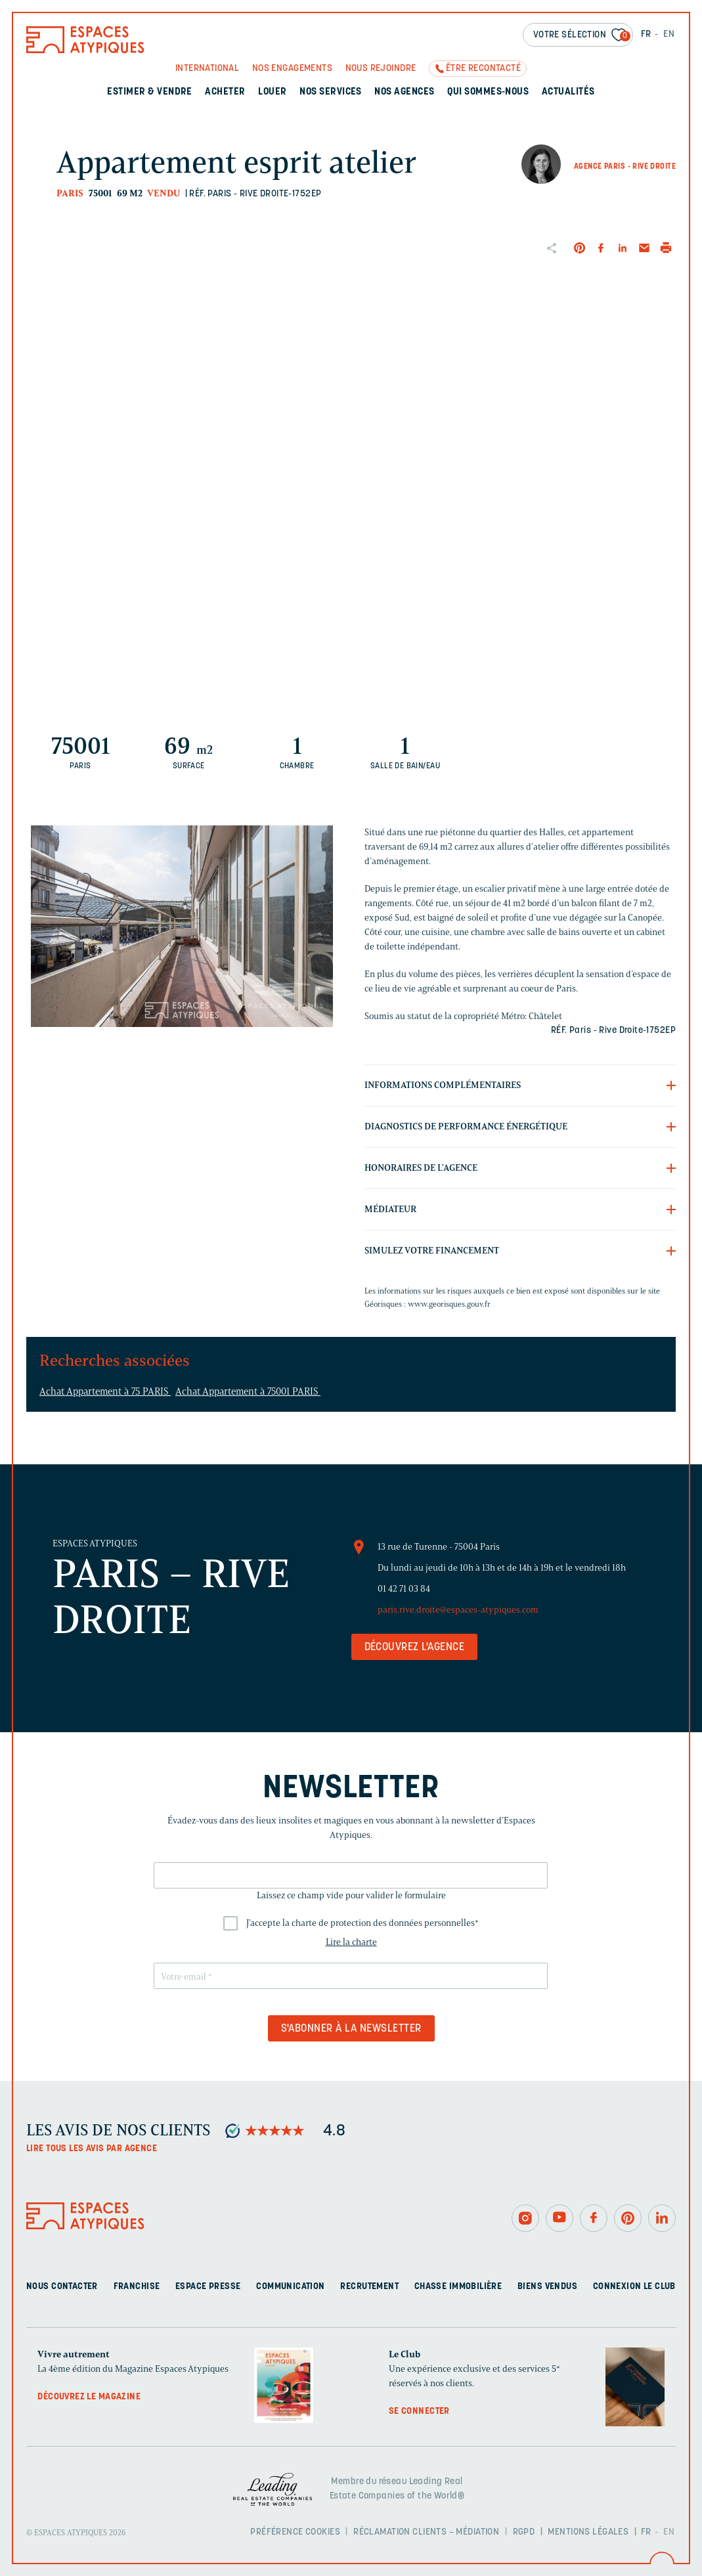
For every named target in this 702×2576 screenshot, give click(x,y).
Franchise (137, 2287)
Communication (290, 2287)
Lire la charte (351, 1942)
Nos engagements (292, 69)
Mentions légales (588, 2532)
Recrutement (369, 2287)
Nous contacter (62, 2287)
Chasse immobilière (458, 2287)
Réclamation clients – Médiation (426, 2532)
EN (668, 34)
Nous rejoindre (380, 69)
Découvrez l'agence (414, 1647)
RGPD (524, 2532)
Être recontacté (483, 69)
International (207, 69)
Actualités (568, 92)
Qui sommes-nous (488, 92)
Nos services (330, 92)
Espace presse (207, 2287)
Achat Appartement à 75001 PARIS (247, 1391)
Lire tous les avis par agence (91, 2149)
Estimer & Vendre (149, 92)
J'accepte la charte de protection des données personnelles (362, 1923)
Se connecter (419, 2411)
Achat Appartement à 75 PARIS (105, 1391)
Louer (272, 92)
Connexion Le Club (634, 2287)
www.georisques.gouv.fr (449, 1304)
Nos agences (404, 92)
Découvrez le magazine (89, 2397)
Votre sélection (581, 35)
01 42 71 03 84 (404, 1588)
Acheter (225, 92)
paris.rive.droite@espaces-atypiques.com (458, 1609)
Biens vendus (547, 2287)
